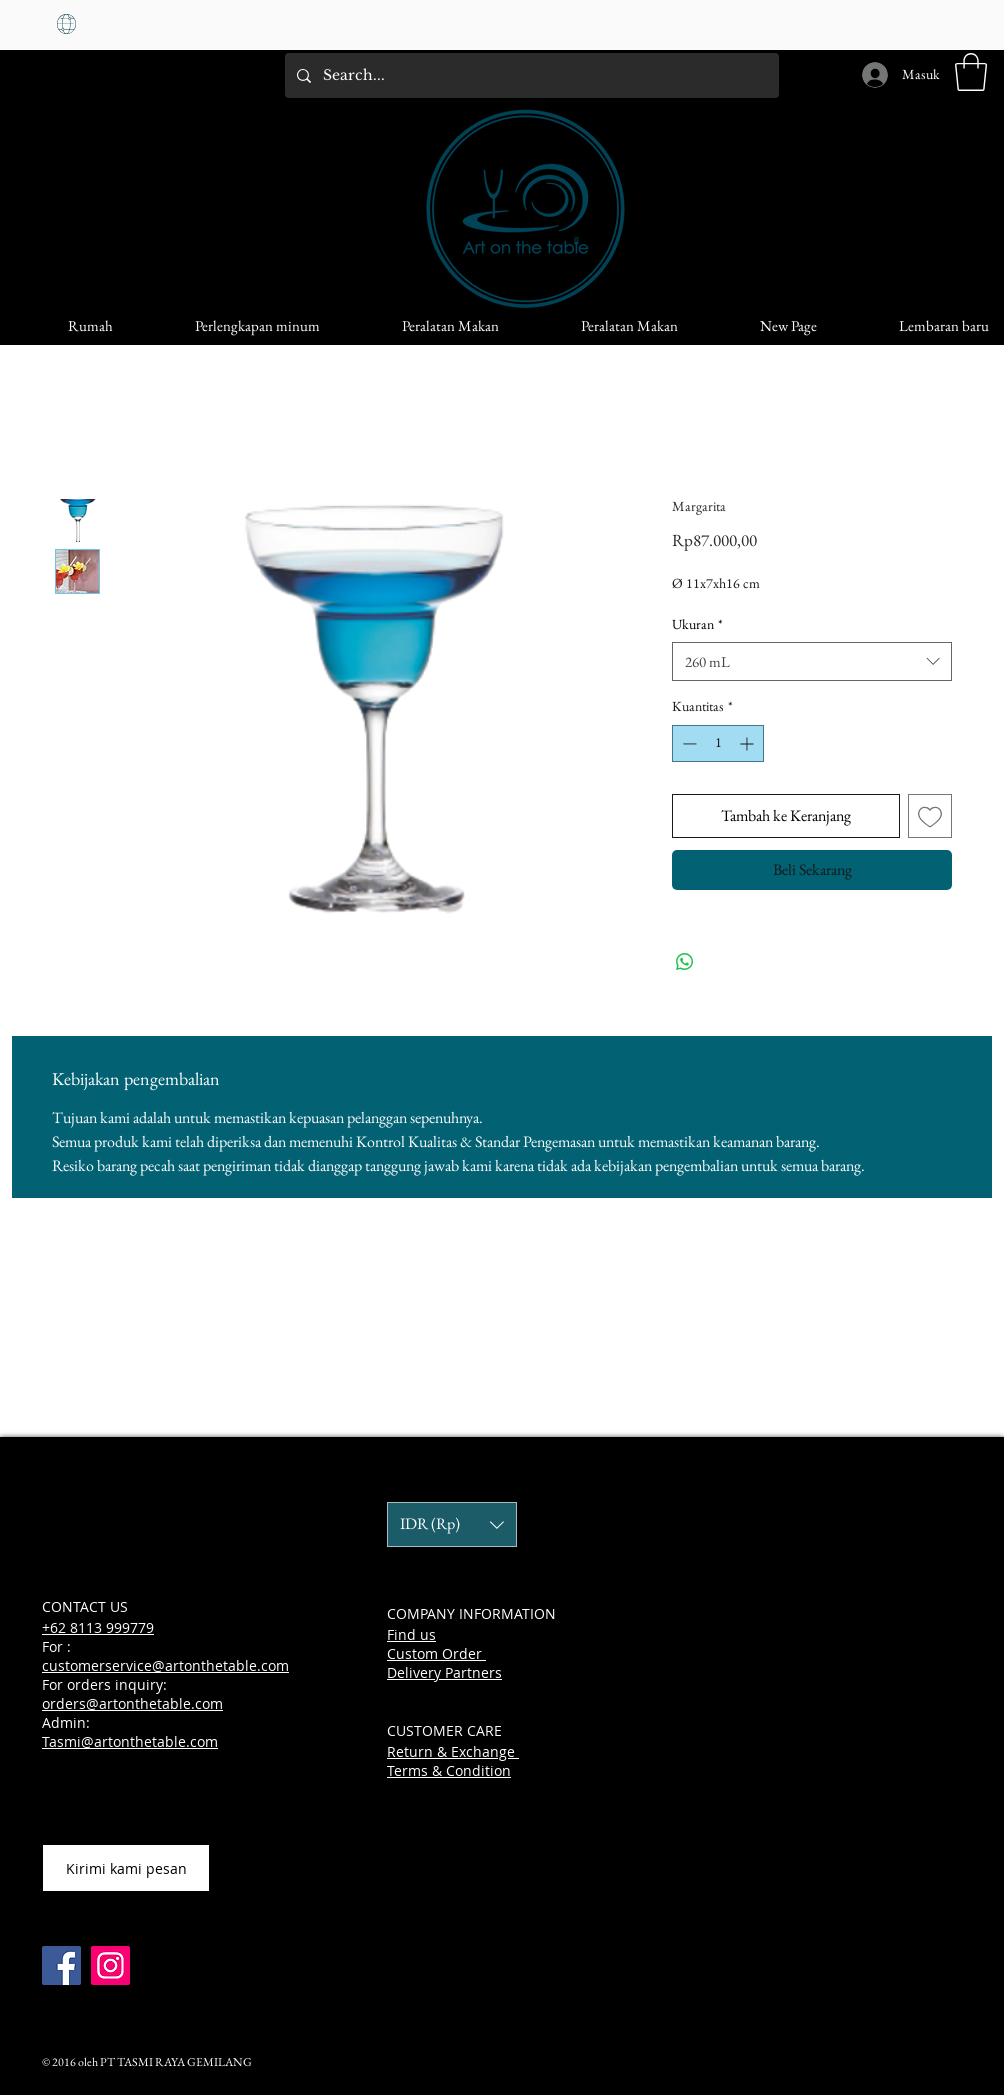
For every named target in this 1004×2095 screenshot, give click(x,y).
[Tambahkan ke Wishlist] (930, 816)
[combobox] (812, 661)
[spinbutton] (718, 743)
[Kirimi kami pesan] (126, 1868)
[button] (971, 72)
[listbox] (452, 1524)
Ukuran (697, 624)
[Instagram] (110, 1965)
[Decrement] (687, 743)
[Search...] (530, 75)
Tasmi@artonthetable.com (130, 1741)
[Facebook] (61, 1965)
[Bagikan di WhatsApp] (685, 962)
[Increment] (748, 743)
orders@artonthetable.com (132, 1703)
